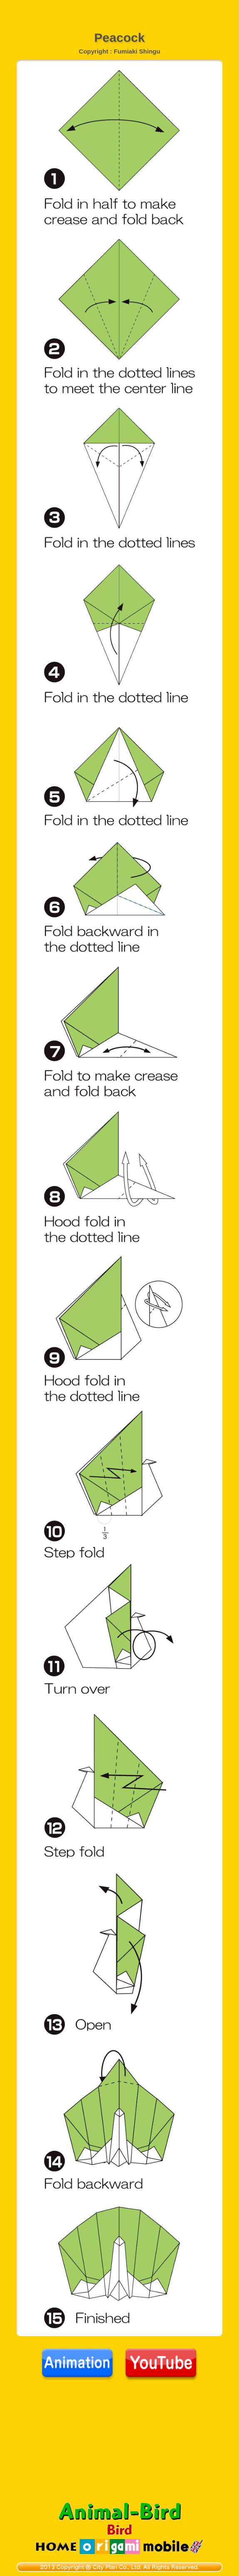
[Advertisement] (119, 10)
